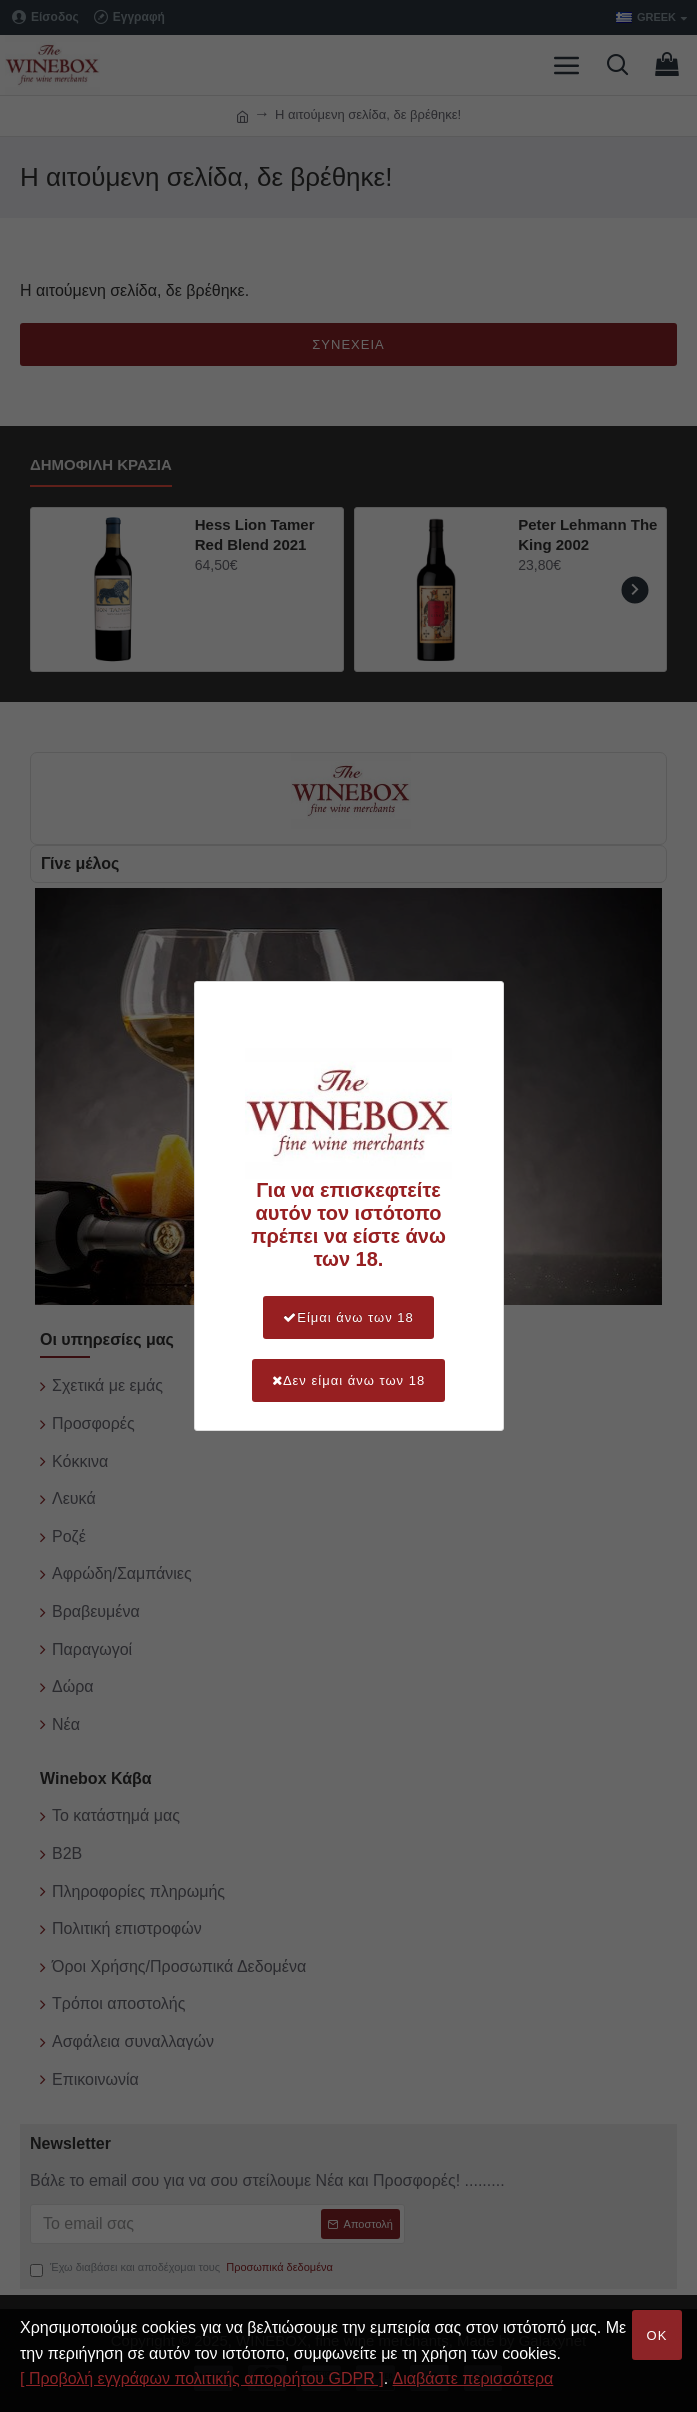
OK (657, 2335)
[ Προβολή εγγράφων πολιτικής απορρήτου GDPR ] (202, 2378)
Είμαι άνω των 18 (348, 1317)
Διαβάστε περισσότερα (473, 2378)
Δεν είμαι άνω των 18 (348, 1380)
